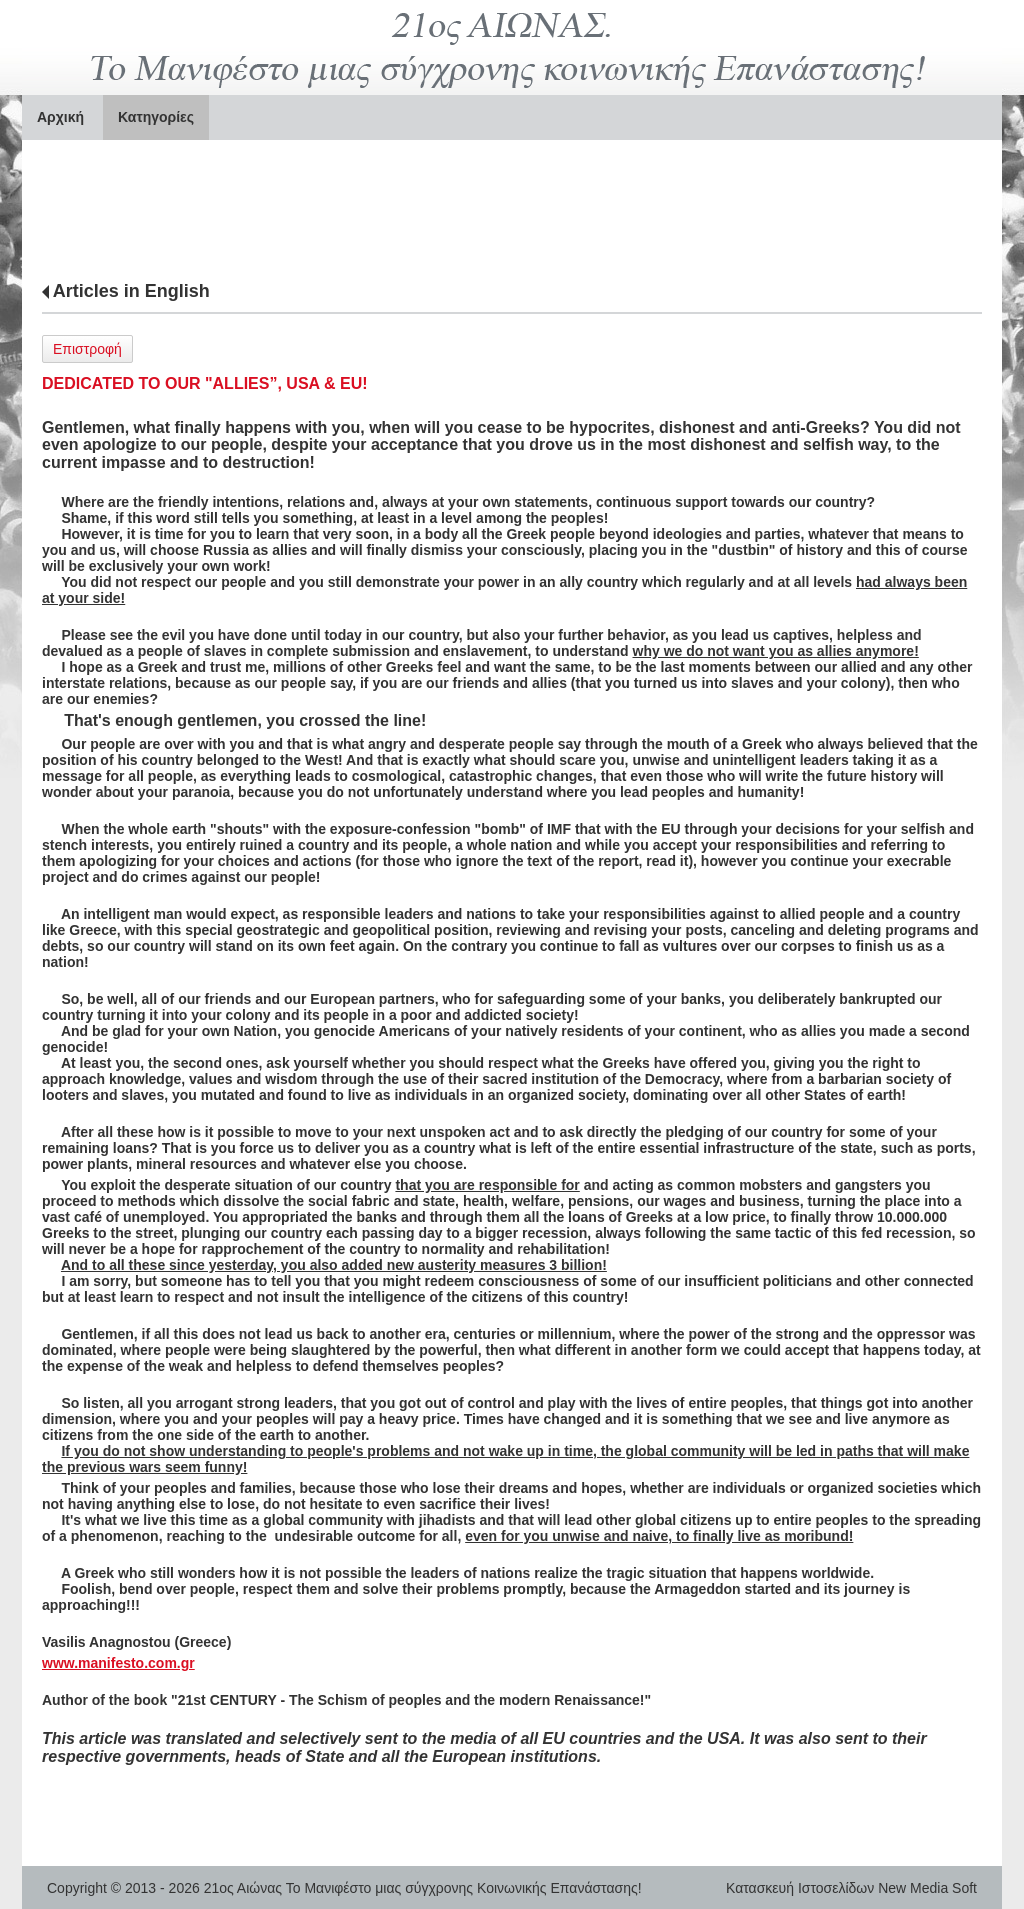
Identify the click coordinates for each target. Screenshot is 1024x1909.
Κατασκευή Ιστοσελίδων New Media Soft (851, 1888)
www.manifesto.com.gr (118, 1663)
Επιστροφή (87, 349)
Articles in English (131, 291)
